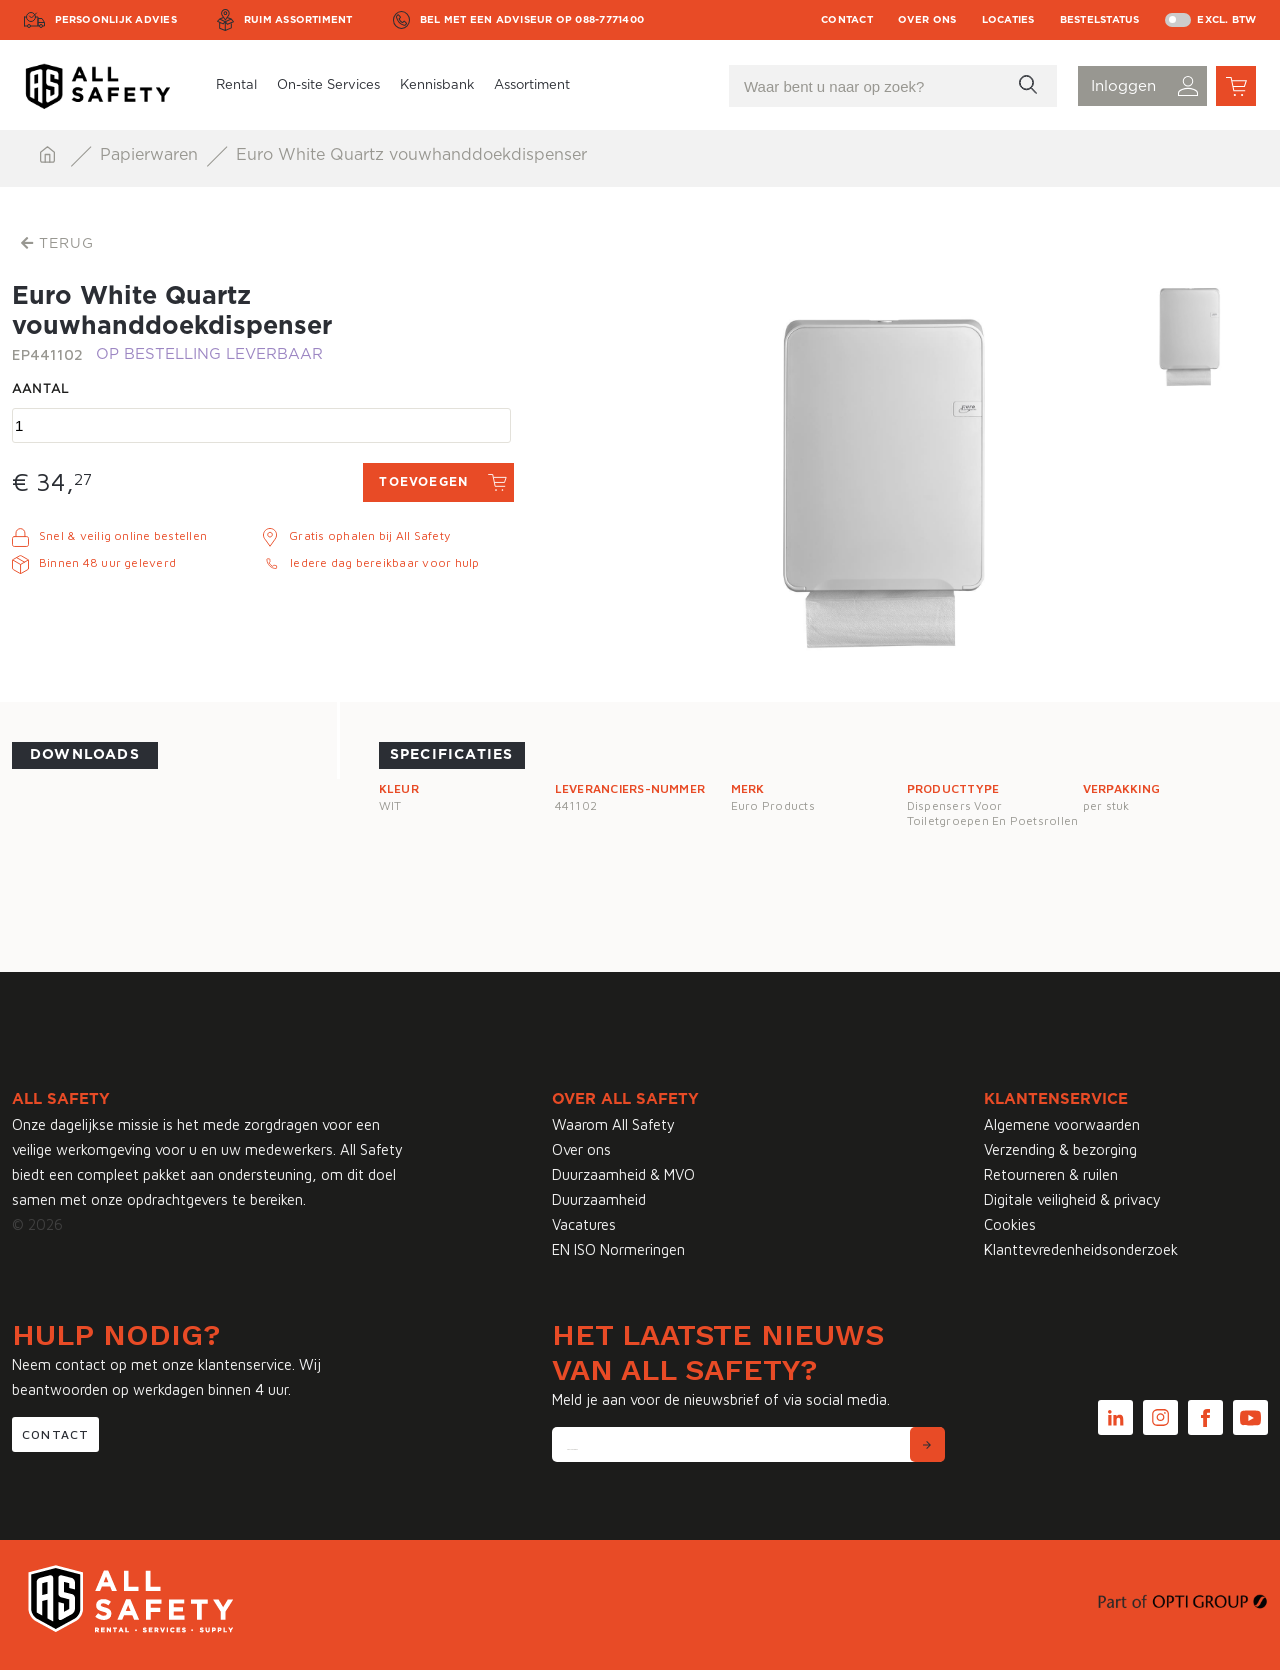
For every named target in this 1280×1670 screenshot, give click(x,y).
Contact (847, 20)
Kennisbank (437, 85)
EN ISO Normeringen (618, 1249)
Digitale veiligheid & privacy (1072, 1199)
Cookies (1010, 1224)
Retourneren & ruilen (1051, 1174)
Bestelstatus (1100, 20)
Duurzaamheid (599, 1199)
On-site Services (328, 85)
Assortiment (532, 85)
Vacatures (584, 1224)
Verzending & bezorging (1060, 1149)
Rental (236, 85)
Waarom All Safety (613, 1124)
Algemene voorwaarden (1062, 1124)
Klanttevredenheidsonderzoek (1081, 1249)
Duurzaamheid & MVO (623, 1174)
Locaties (1008, 20)
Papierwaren (151, 155)
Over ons (927, 20)
